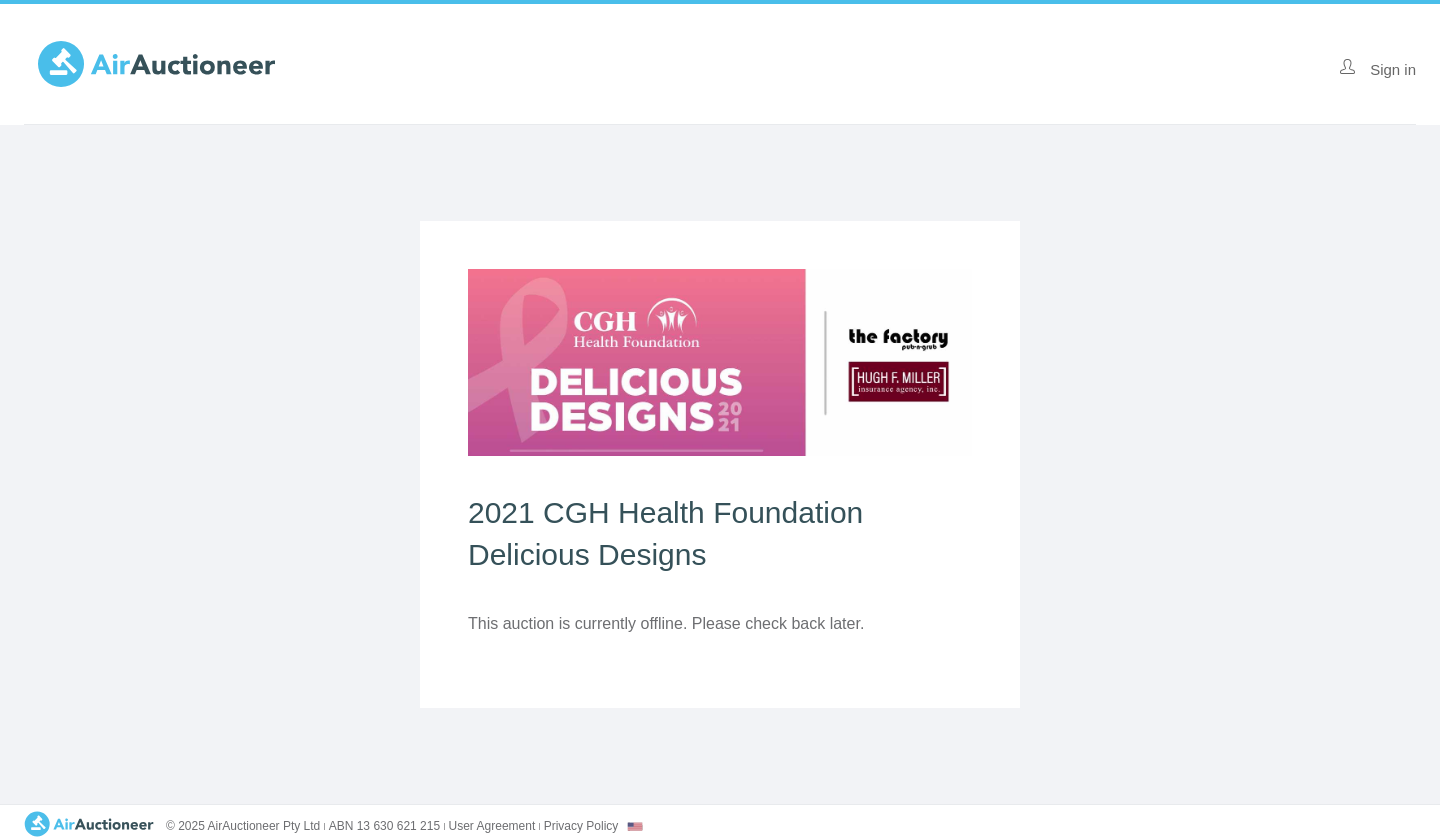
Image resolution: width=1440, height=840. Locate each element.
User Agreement (492, 826)
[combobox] (635, 826)
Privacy (581, 826)
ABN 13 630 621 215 (384, 826)
